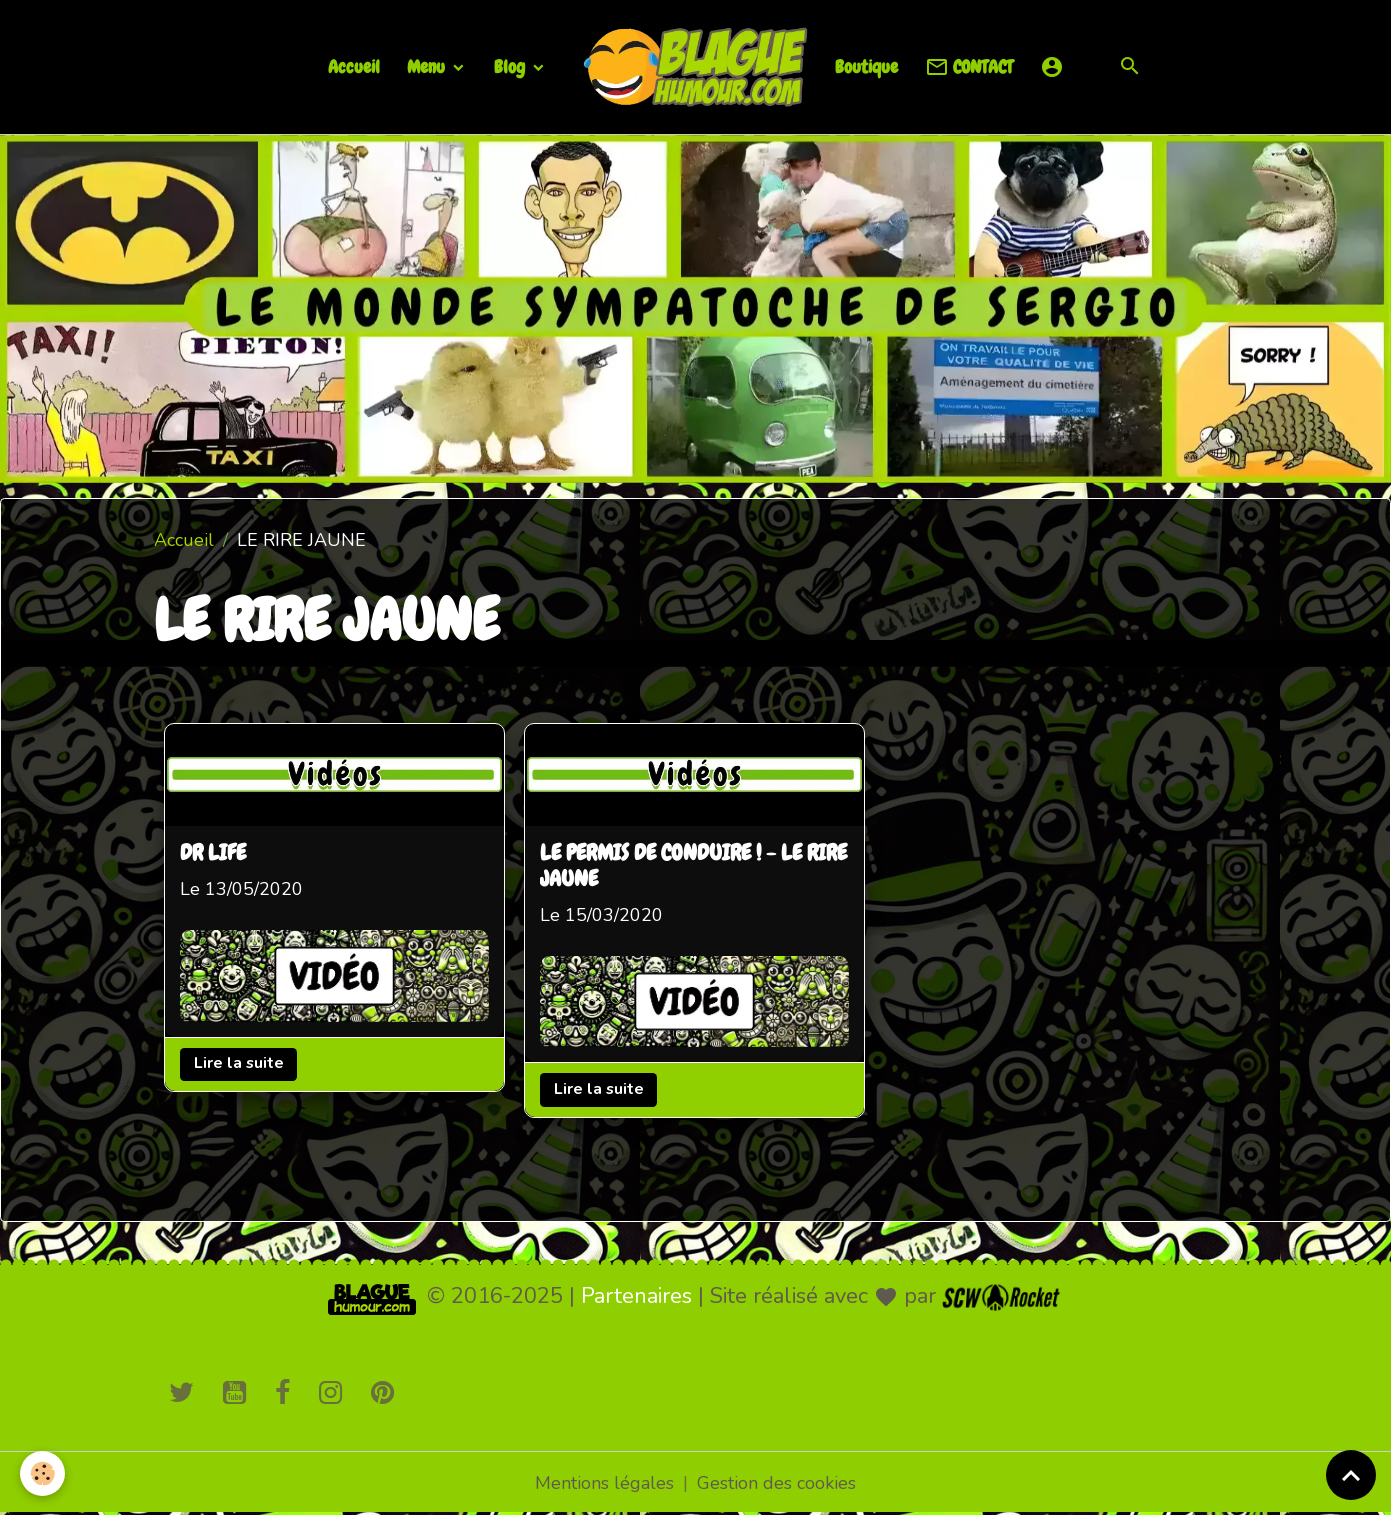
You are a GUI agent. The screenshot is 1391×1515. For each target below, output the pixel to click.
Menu (428, 66)
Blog (511, 66)
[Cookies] (42, 1473)
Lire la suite (239, 1063)
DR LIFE (213, 854)
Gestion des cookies (776, 1483)
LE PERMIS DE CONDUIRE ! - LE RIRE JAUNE (693, 867)
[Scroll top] (1351, 1475)
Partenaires (636, 1296)
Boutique (866, 66)
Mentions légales (604, 1483)
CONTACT (969, 67)
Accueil (354, 66)
